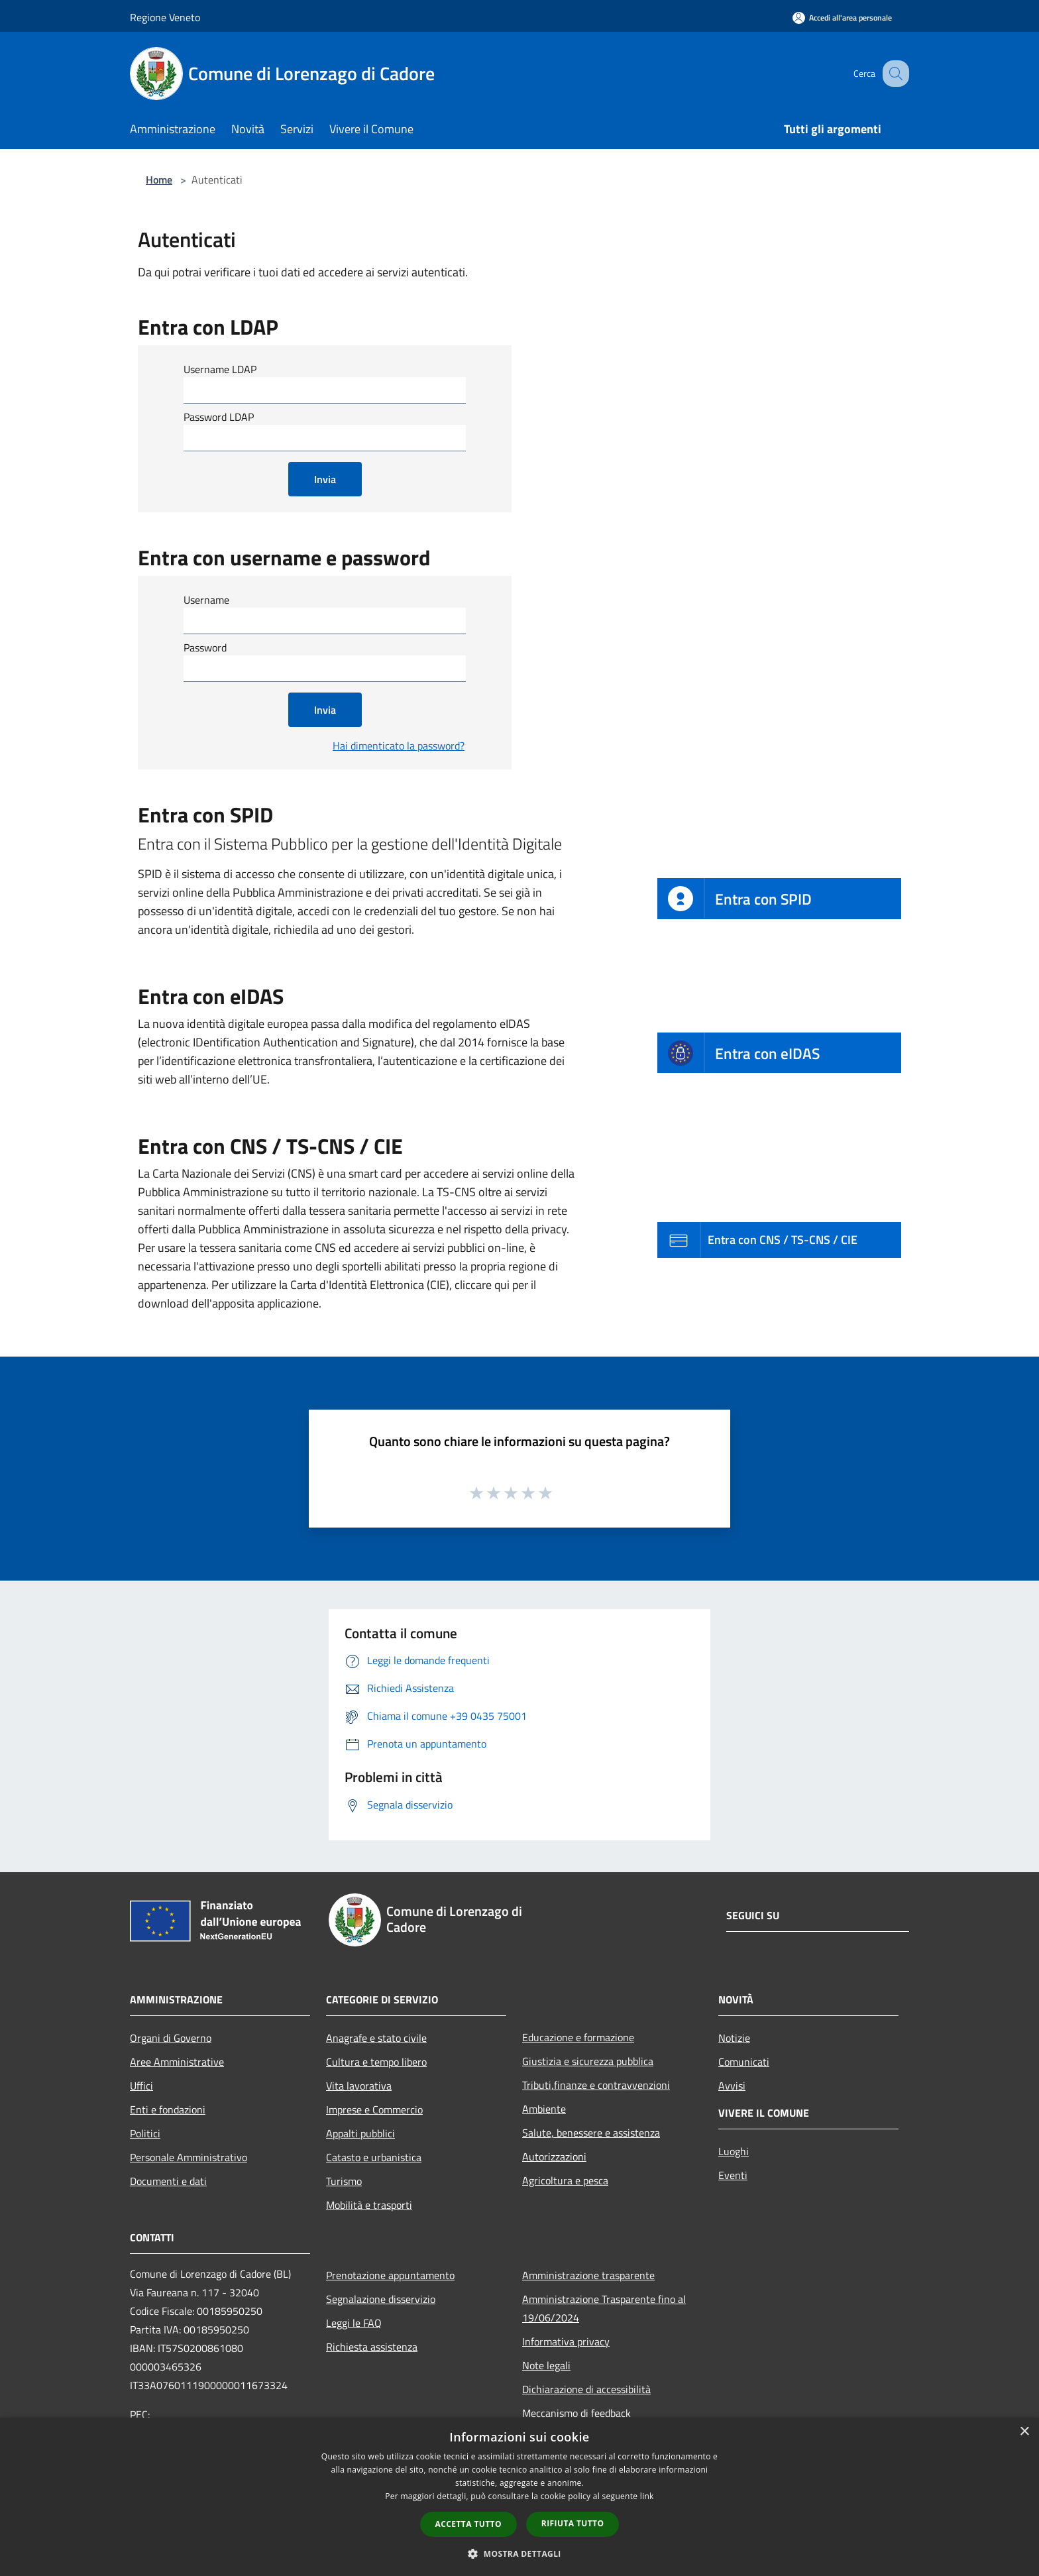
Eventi (732, 2175)
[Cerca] (893, 73)
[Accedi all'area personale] (842, 17)
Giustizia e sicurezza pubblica (587, 2061)
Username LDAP (220, 369)
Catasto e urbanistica (373, 2157)
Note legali (546, 2365)
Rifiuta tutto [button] (572, 2523)
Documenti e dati (168, 2181)
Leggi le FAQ (354, 2323)
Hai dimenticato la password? (399, 746)
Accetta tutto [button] (468, 2524)
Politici (145, 2133)
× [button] (1024, 2432)
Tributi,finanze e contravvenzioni (596, 2085)
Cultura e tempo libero (376, 2062)
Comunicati (743, 2062)
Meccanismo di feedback (576, 2413)
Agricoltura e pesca (565, 2180)
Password (205, 647)
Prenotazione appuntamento (390, 2275)
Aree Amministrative (177, 2062)
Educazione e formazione (578, 2037)
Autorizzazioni (554, 2156)
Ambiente (544, 2109)
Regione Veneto (165, 17)
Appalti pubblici (360, 2133)
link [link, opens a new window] (647, 2496)
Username (206, 600)
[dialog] (519, 2497)
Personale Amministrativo (188, 2157)
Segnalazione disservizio (380, 2299)
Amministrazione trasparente (588, 2275)
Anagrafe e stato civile (376, 2038)
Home (159, 180)
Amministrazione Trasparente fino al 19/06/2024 (604, 2308)
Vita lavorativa (359, 2086)
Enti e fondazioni (167, 2109)
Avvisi (731, 2086)
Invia (325, 479)
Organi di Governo (170, 2038)
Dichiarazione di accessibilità (586, 2389)
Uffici (141, 2086)
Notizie (734, 2038)
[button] (519, 2553)
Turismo (344, 2181)
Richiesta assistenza (371, 2347)
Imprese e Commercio (374, 2109)
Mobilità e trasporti (369, 2205)
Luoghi (733, 2151)
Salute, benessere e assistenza (591, 2133)
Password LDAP (219, 417)
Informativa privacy (566, 2341)
